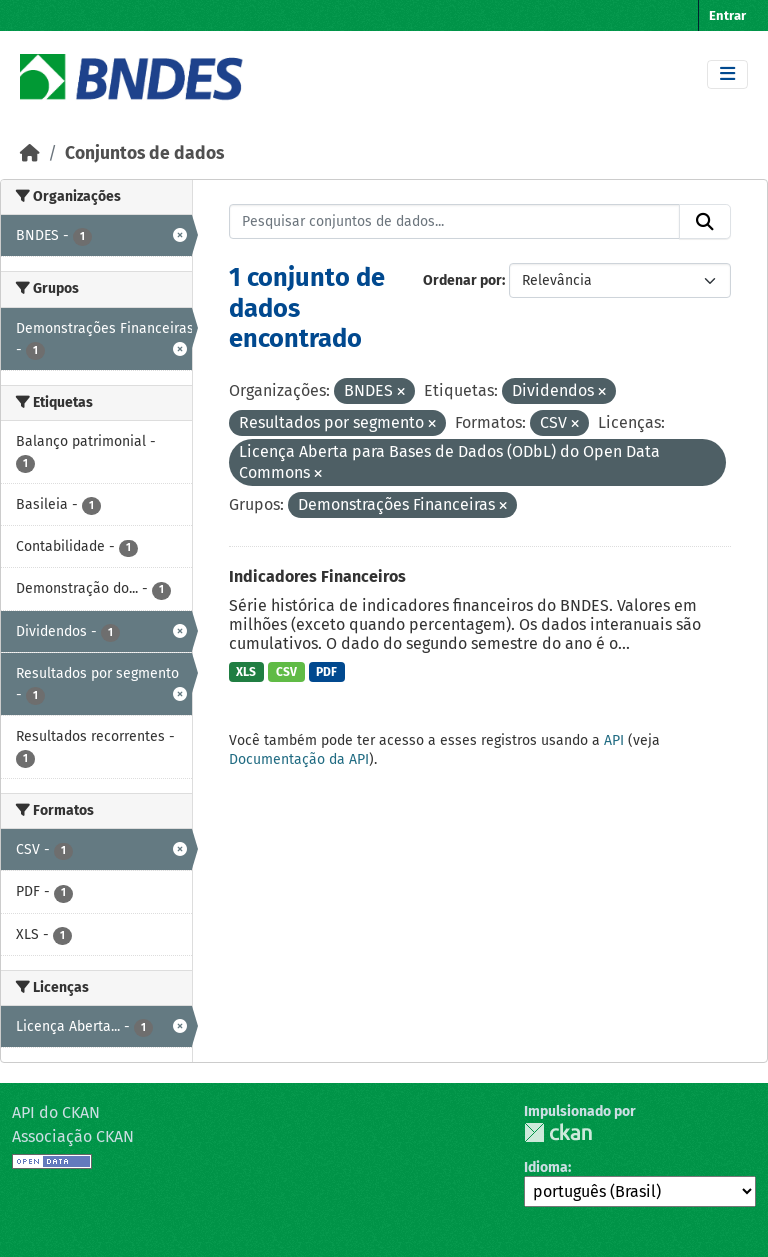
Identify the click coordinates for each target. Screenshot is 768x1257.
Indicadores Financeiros (317, 576)
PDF (326, 672)
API (614, 740)
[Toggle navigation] (727, 74)
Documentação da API (299, 759)
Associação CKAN (73, 1136)
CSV (286, 672)
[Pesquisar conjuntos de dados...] (455, 222)
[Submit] (705, 222)
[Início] (30, 153)
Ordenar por (462, 280)
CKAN (558, 1132)
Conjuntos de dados (144, 153)
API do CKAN (56, 1112)
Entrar (727, 15)
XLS (246, 672)
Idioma (546, 1167)
